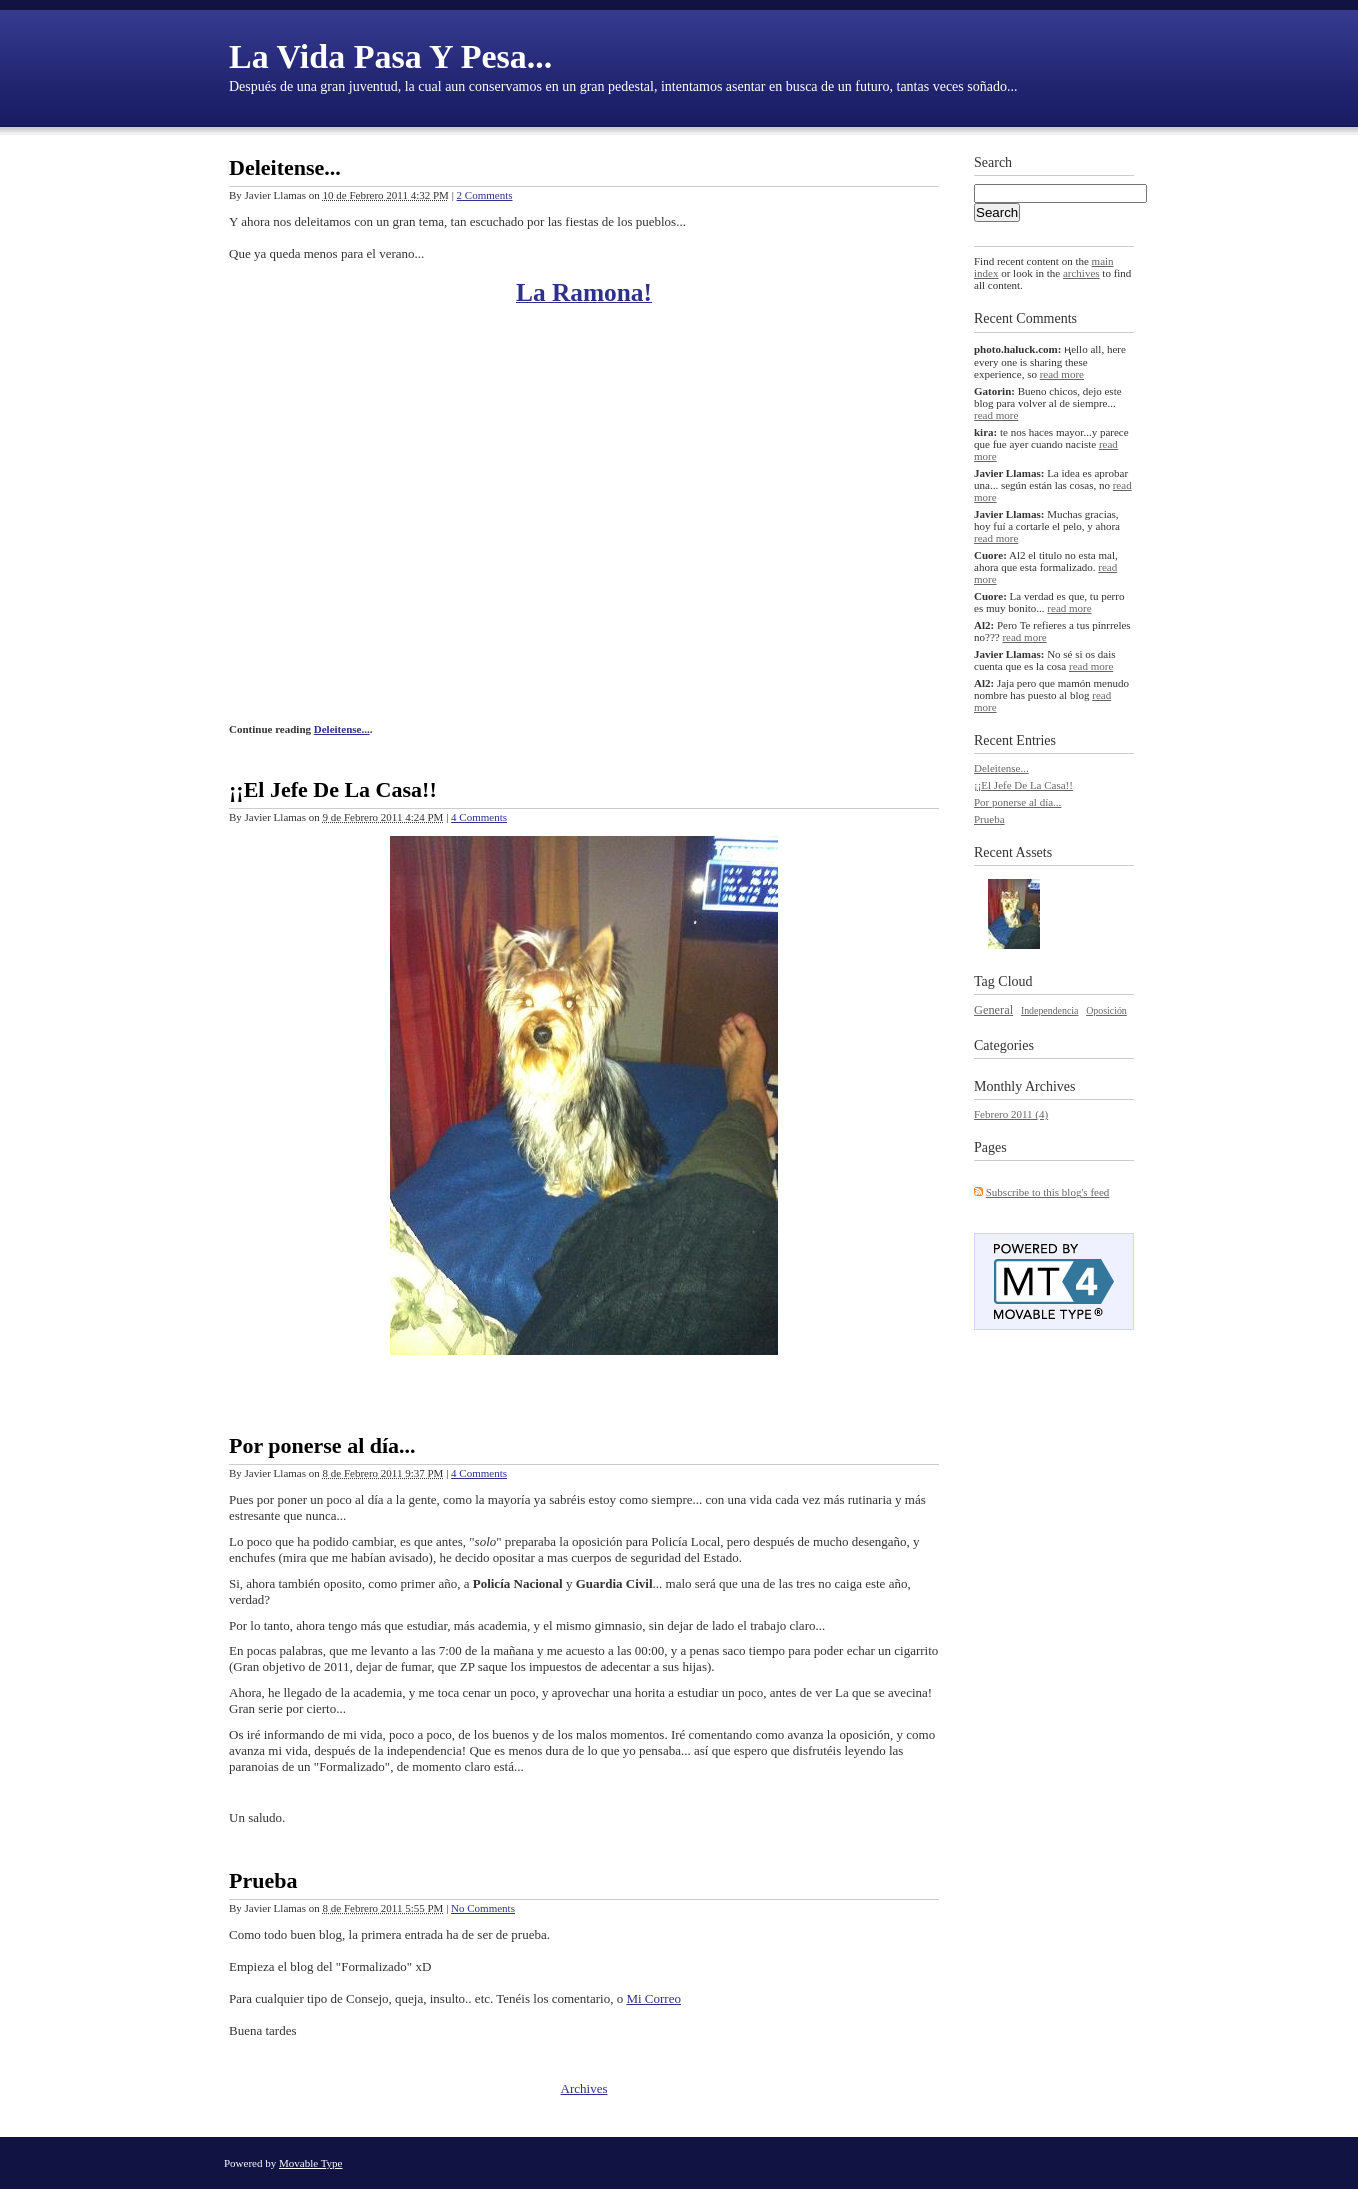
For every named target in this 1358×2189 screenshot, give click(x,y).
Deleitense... (285, 167)
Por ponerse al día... (322, 1445)
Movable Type (311, 2163)
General (993, 1010)
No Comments (483, 1908)
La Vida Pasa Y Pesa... (390, 56)
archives (1081, 273)
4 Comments (479, 817)
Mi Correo (653, 1998)
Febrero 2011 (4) (1011, 1114)
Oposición (1106, 1010)
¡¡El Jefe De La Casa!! (333, 789)
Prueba (263, 1880)
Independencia (1050, 1010)
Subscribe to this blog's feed (1048, 1192)
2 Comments (485, 195)
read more (1062, 374)
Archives (584, 2088)
